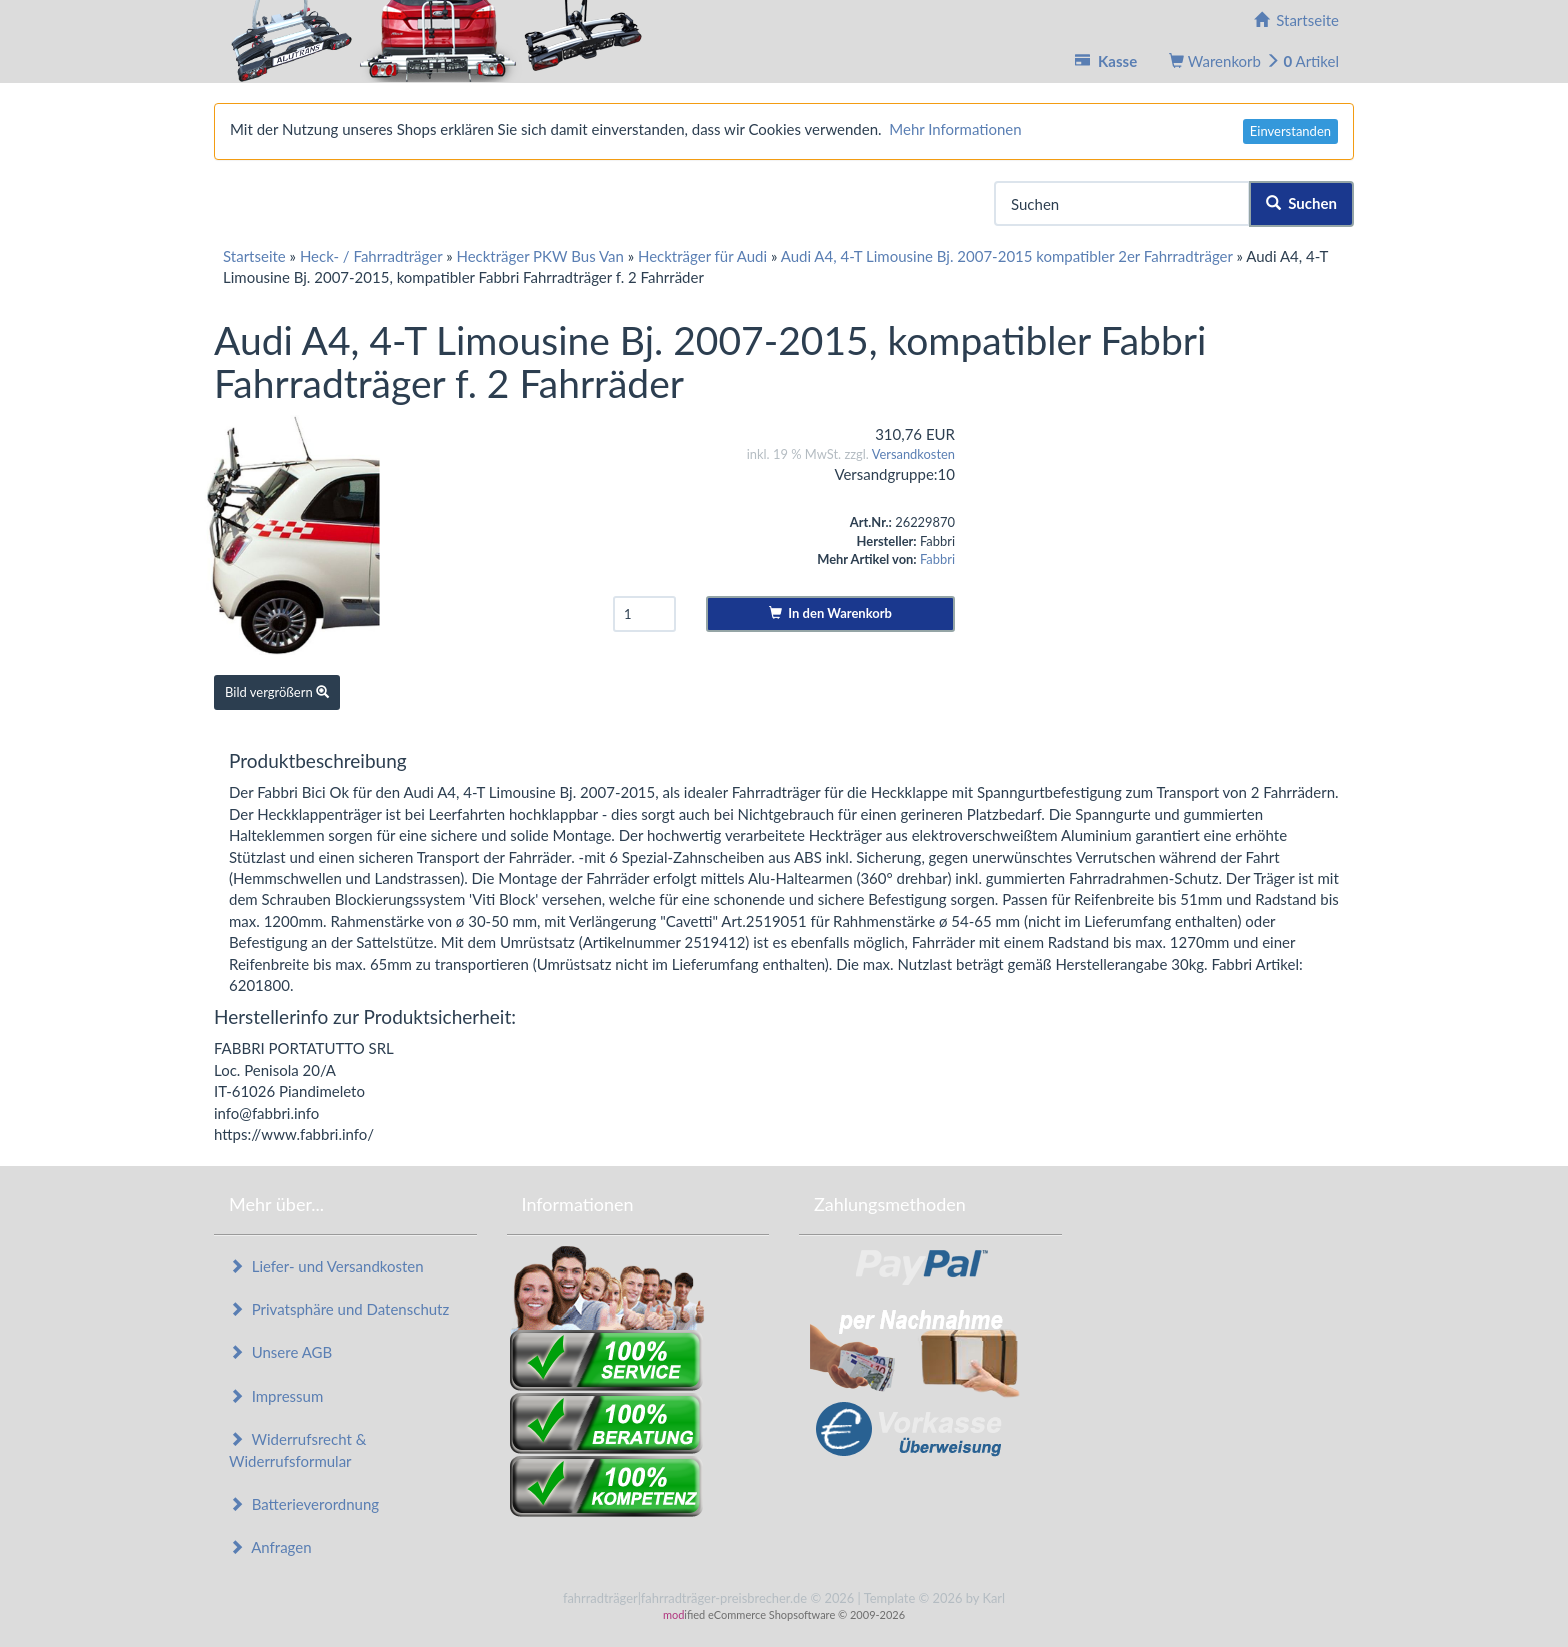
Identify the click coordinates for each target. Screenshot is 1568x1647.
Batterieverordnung (304, 1504)
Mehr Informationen (955, 129)
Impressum (276, 1396)
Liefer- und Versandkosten (326, 1266)
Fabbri (937, 559)
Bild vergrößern (277, 692)
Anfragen (270, 1547)
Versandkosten (913, 454)
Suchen (1301, 203)
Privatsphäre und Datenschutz (339, 1309)
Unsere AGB (280, 1352)
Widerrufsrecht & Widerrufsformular (297, 1449)
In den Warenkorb (830, 613)
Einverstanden (1290, 131)
